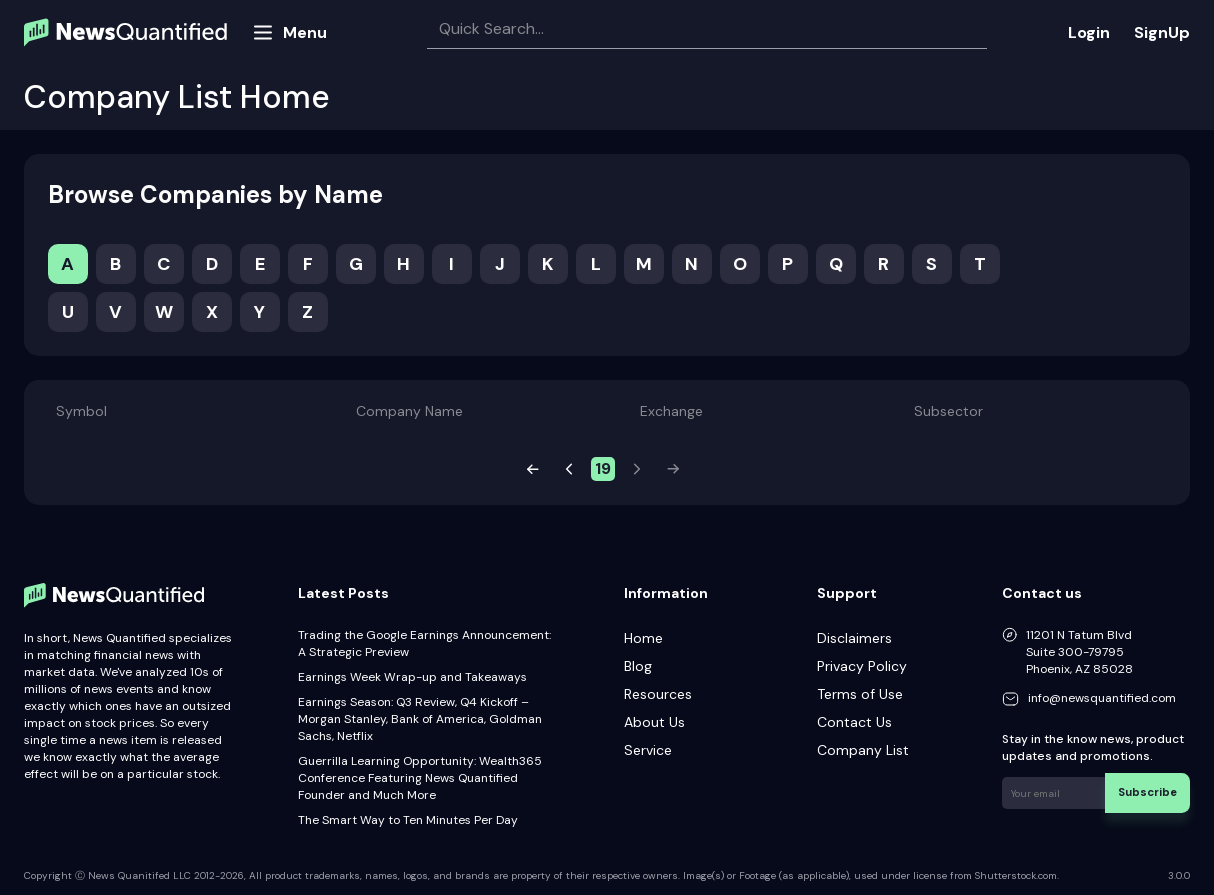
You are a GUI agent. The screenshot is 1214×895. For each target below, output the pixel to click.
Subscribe (1153, 788)
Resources (658, 694)
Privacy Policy (862, 666)
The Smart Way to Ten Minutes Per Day (408, 820)
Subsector (948, 411)
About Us (654, 722)
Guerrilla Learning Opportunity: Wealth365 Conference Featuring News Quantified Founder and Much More (420, 778)
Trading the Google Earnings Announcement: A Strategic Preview (424, 643)
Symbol (81, 411)
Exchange (671, 411)
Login (1089, 32)
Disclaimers (854, 638)
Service (648, 750)
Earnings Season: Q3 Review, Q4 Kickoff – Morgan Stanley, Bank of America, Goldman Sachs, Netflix (420, 719)
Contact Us (854, 722)
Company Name (409, 411)
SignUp (1162, 32)
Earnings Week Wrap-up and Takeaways (412, 677)
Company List (863, 750)
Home (643, 638)
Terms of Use (860, 694)
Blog (638, 666)
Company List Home (177, 97)
